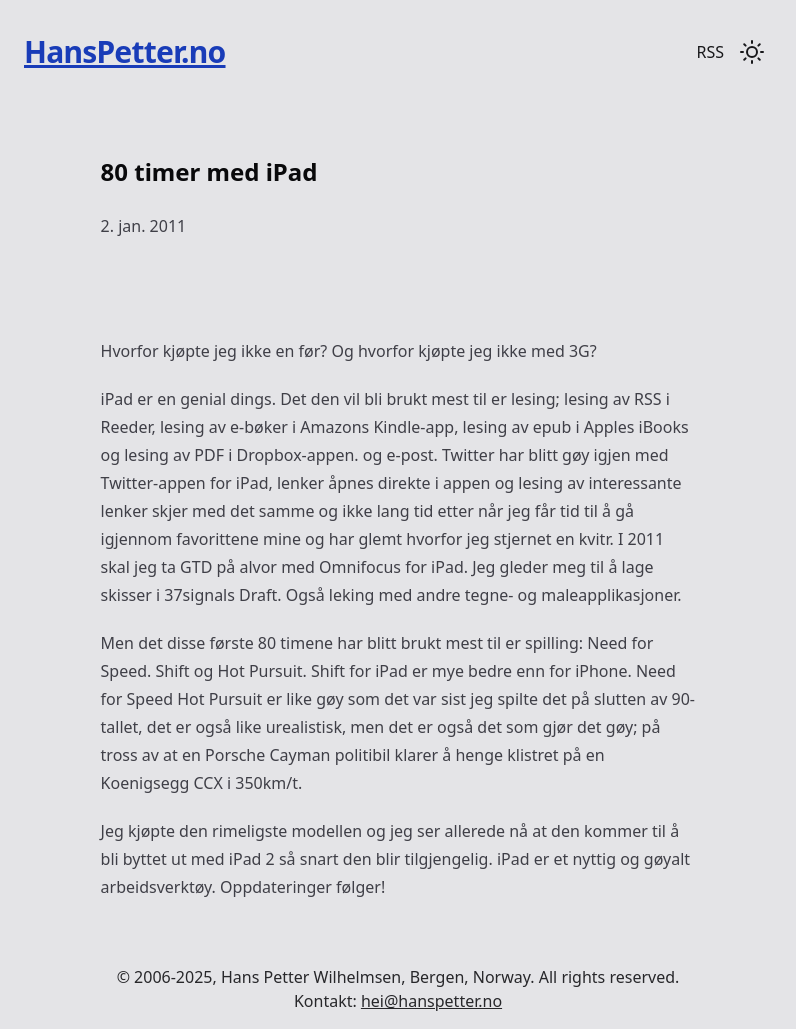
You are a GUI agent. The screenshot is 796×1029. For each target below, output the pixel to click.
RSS (710, 52)
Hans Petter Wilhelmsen (311, 977)
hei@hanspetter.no (431, 1001)
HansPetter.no (125, 51)
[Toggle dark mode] (752, 52)
